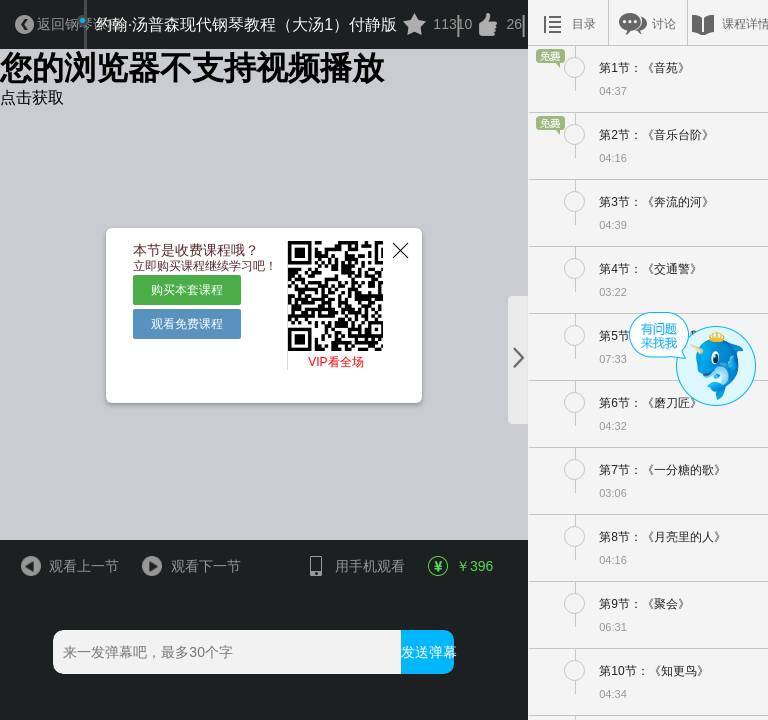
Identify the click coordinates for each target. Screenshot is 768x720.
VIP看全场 (335, 362)
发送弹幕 (427, 652)
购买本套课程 (187, 290)
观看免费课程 (187, 324)
